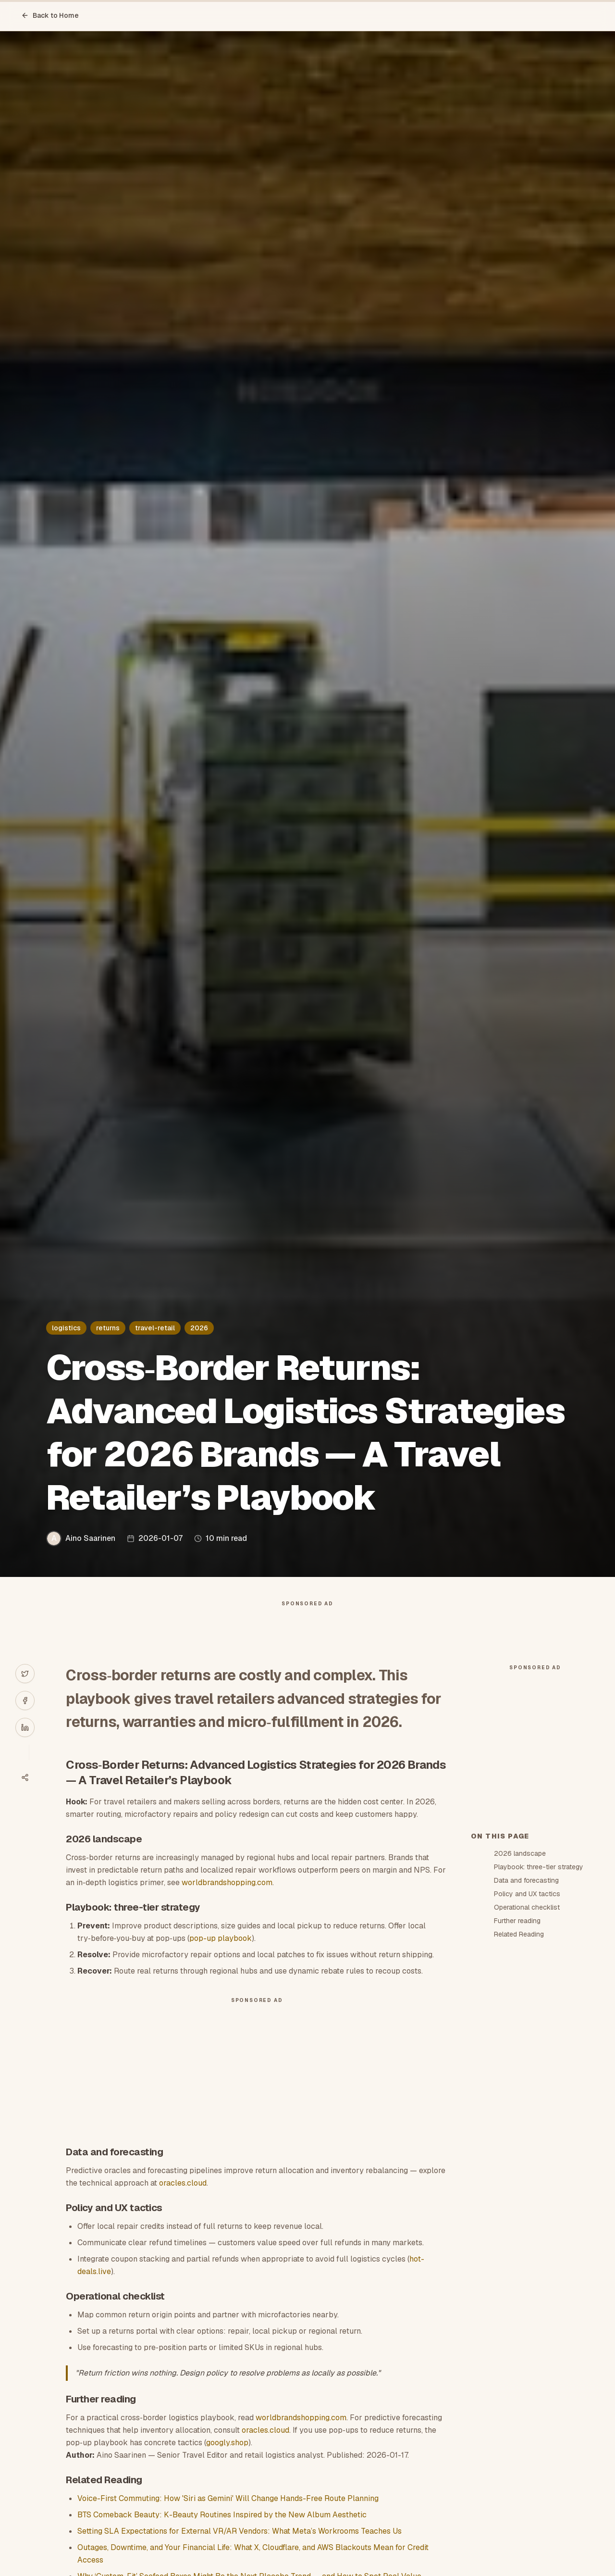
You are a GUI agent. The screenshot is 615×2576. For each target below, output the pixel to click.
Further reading (517, 2093)
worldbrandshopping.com (227, 1902)
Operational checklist (527, 2080)
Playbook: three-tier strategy (538, 2039)
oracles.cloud (183, 2202)
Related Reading (519, 2106)
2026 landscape (520, 2026)
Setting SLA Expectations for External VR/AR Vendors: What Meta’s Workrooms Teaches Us (239, 2550)
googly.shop (227, 2462)
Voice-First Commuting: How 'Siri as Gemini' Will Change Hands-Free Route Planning (228, 2518)
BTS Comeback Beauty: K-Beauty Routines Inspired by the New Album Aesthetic (222, 2534)
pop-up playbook (220, 1957)
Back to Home (50, 15)
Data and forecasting (526, 2053)
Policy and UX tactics (527, 2066)
